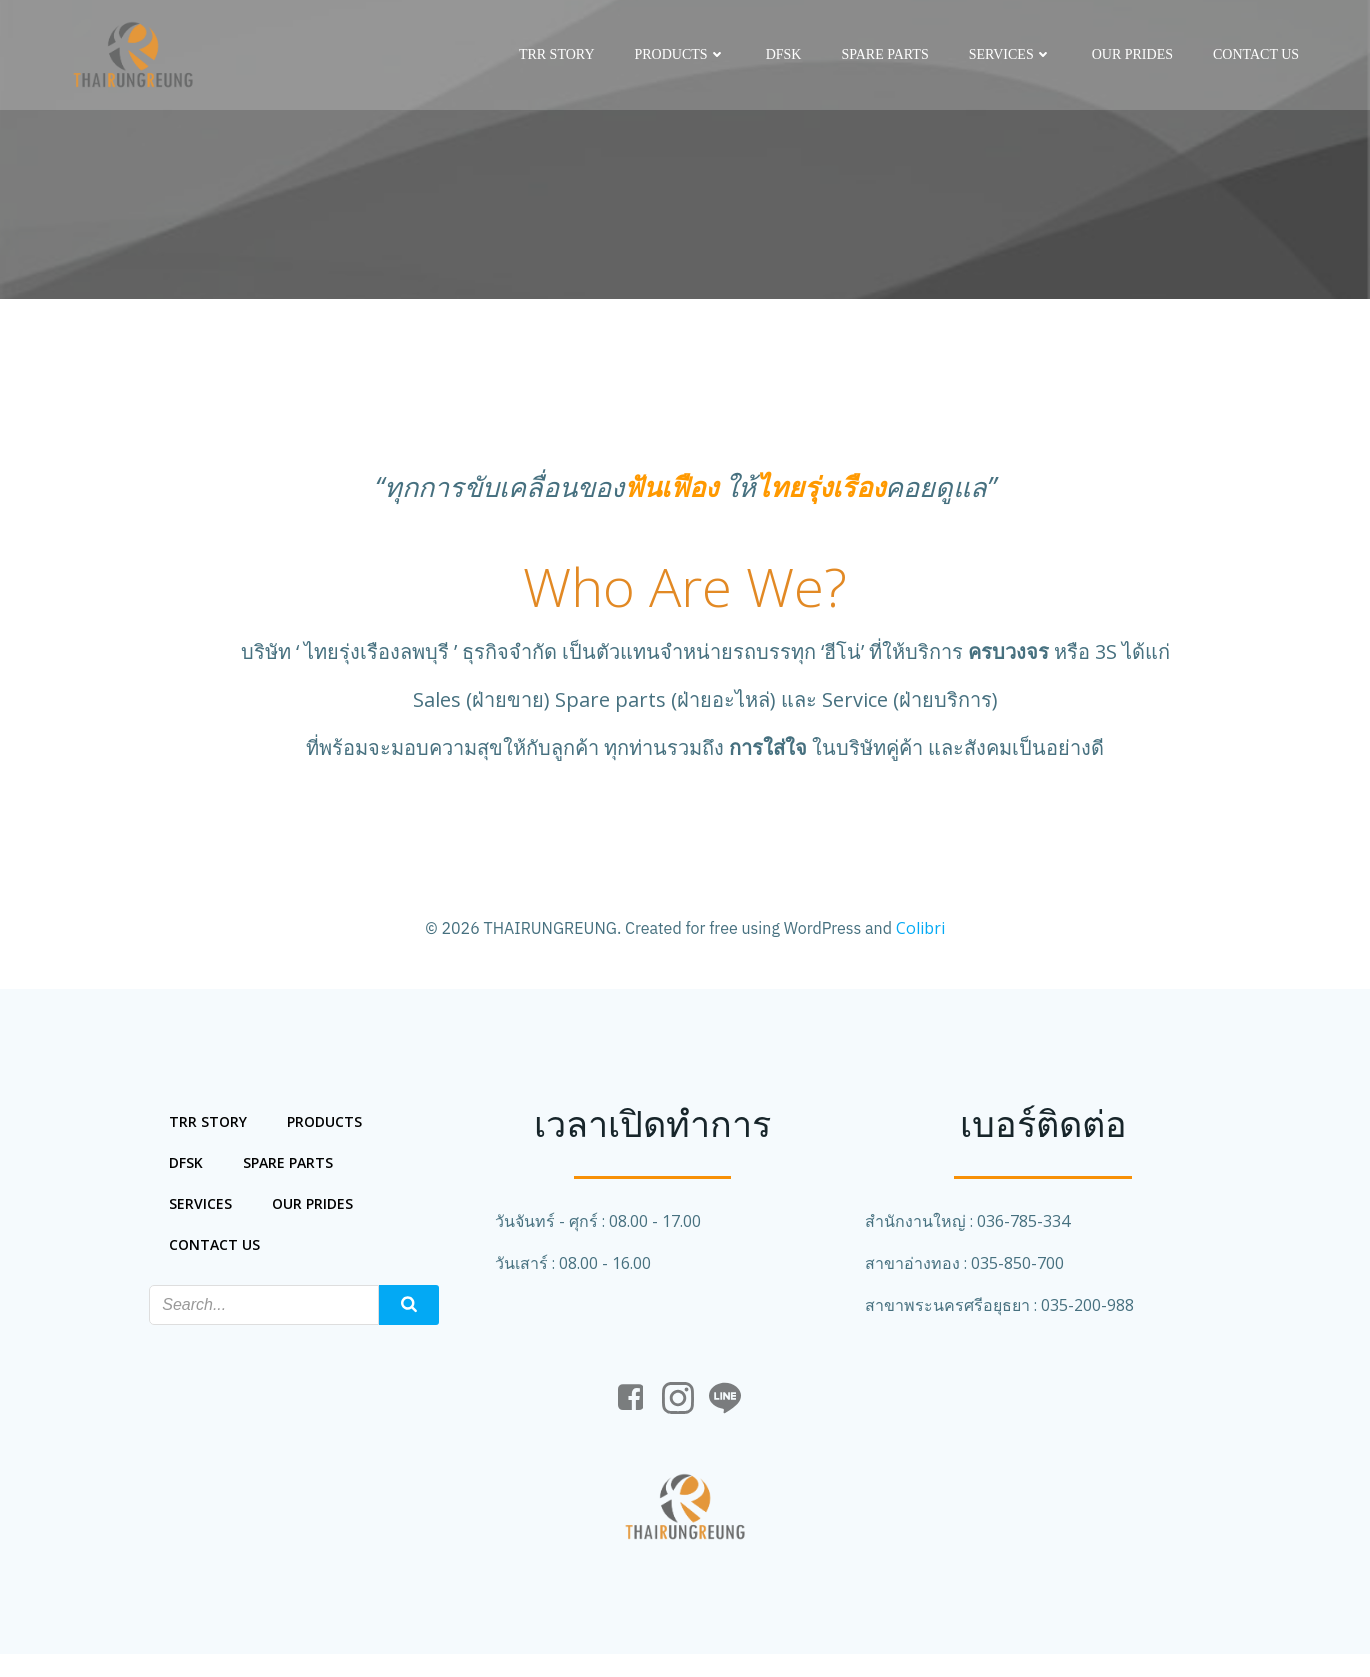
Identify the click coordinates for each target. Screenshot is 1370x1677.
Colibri (920, 932)
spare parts (886, 54)
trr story (559, 54)
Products (681, 54)
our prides (1134, 54)
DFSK (786, 54)
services (1012, 54)
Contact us (1258, 54)
